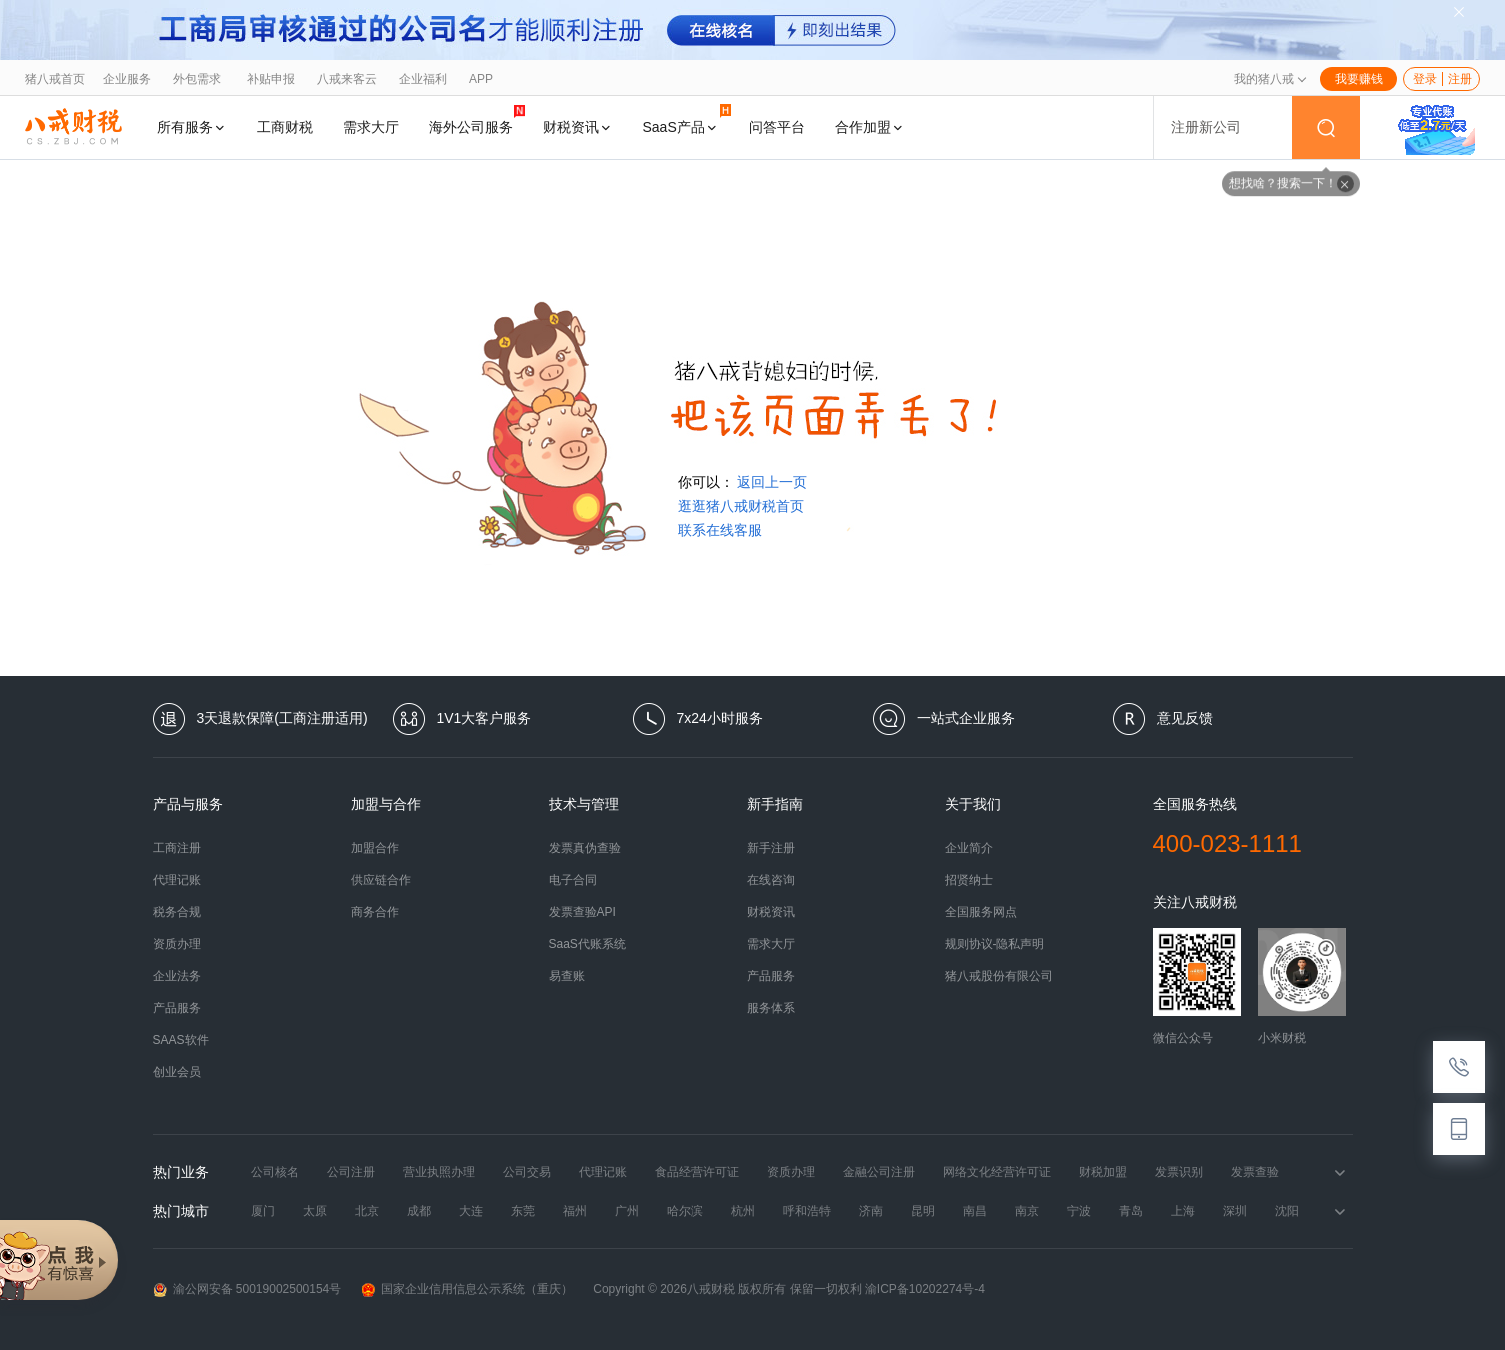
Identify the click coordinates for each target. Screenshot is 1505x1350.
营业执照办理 (439, 1172)
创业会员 (177, 1072)
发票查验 (1255, 1172)
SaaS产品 (687, 119)
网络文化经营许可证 (997, 1172)
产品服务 (177, 1008)
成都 (419, 1211)
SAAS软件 (181, 1040)
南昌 (975, 1211)
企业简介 (969, 848)
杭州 (743, 1211)
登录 (1425, 79)
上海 (1183, 1211)
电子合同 (573, 880)
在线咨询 (771, 880)
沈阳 (1287, 1211)
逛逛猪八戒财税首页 (741, 506)
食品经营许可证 (697, 1172)
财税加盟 (1103, 1172)
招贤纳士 (969, 880)
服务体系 (771, 1008)
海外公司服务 (477, 119)
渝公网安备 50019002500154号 (247, 1289)
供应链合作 (381, 880)
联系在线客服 (720, 530)
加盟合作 (375, 848)
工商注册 (177, 848)
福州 (575, 1211)
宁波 (1079, 1211)
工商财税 (285, 127)
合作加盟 (870, 127)
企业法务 (177, 976)
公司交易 (527, 1172)
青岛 (1131, 1211)
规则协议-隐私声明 (995, 944)
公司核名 (275, 1172)
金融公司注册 (879, 1172)
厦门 (263, 1211)
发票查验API (582, 912)
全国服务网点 (981, 912)
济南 (871, 1211)
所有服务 (192, 127)
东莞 (523, 1211)
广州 (627, 1211)
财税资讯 (578, 127)
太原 (315, 1211)
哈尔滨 (685, 1211)
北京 (367, 1211)
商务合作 (375, 912)
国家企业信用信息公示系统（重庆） (467, 1289)
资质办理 (177, 944)
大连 (471, 1211)
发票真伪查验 (585, 848)
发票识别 (1179, 1172)
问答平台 (777, 127)
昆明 (923, 1211)
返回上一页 (772, 482)
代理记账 (177, 880)
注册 (1460, 79)
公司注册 (351, 1172)
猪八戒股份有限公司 (999, 976)
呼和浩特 (807, 1211)
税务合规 (177, 912)
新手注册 (771, 848)
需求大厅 (371, 127)
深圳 (1235, 1211)
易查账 (567, 976)
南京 (1027, 1211)
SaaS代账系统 (587, 944)
